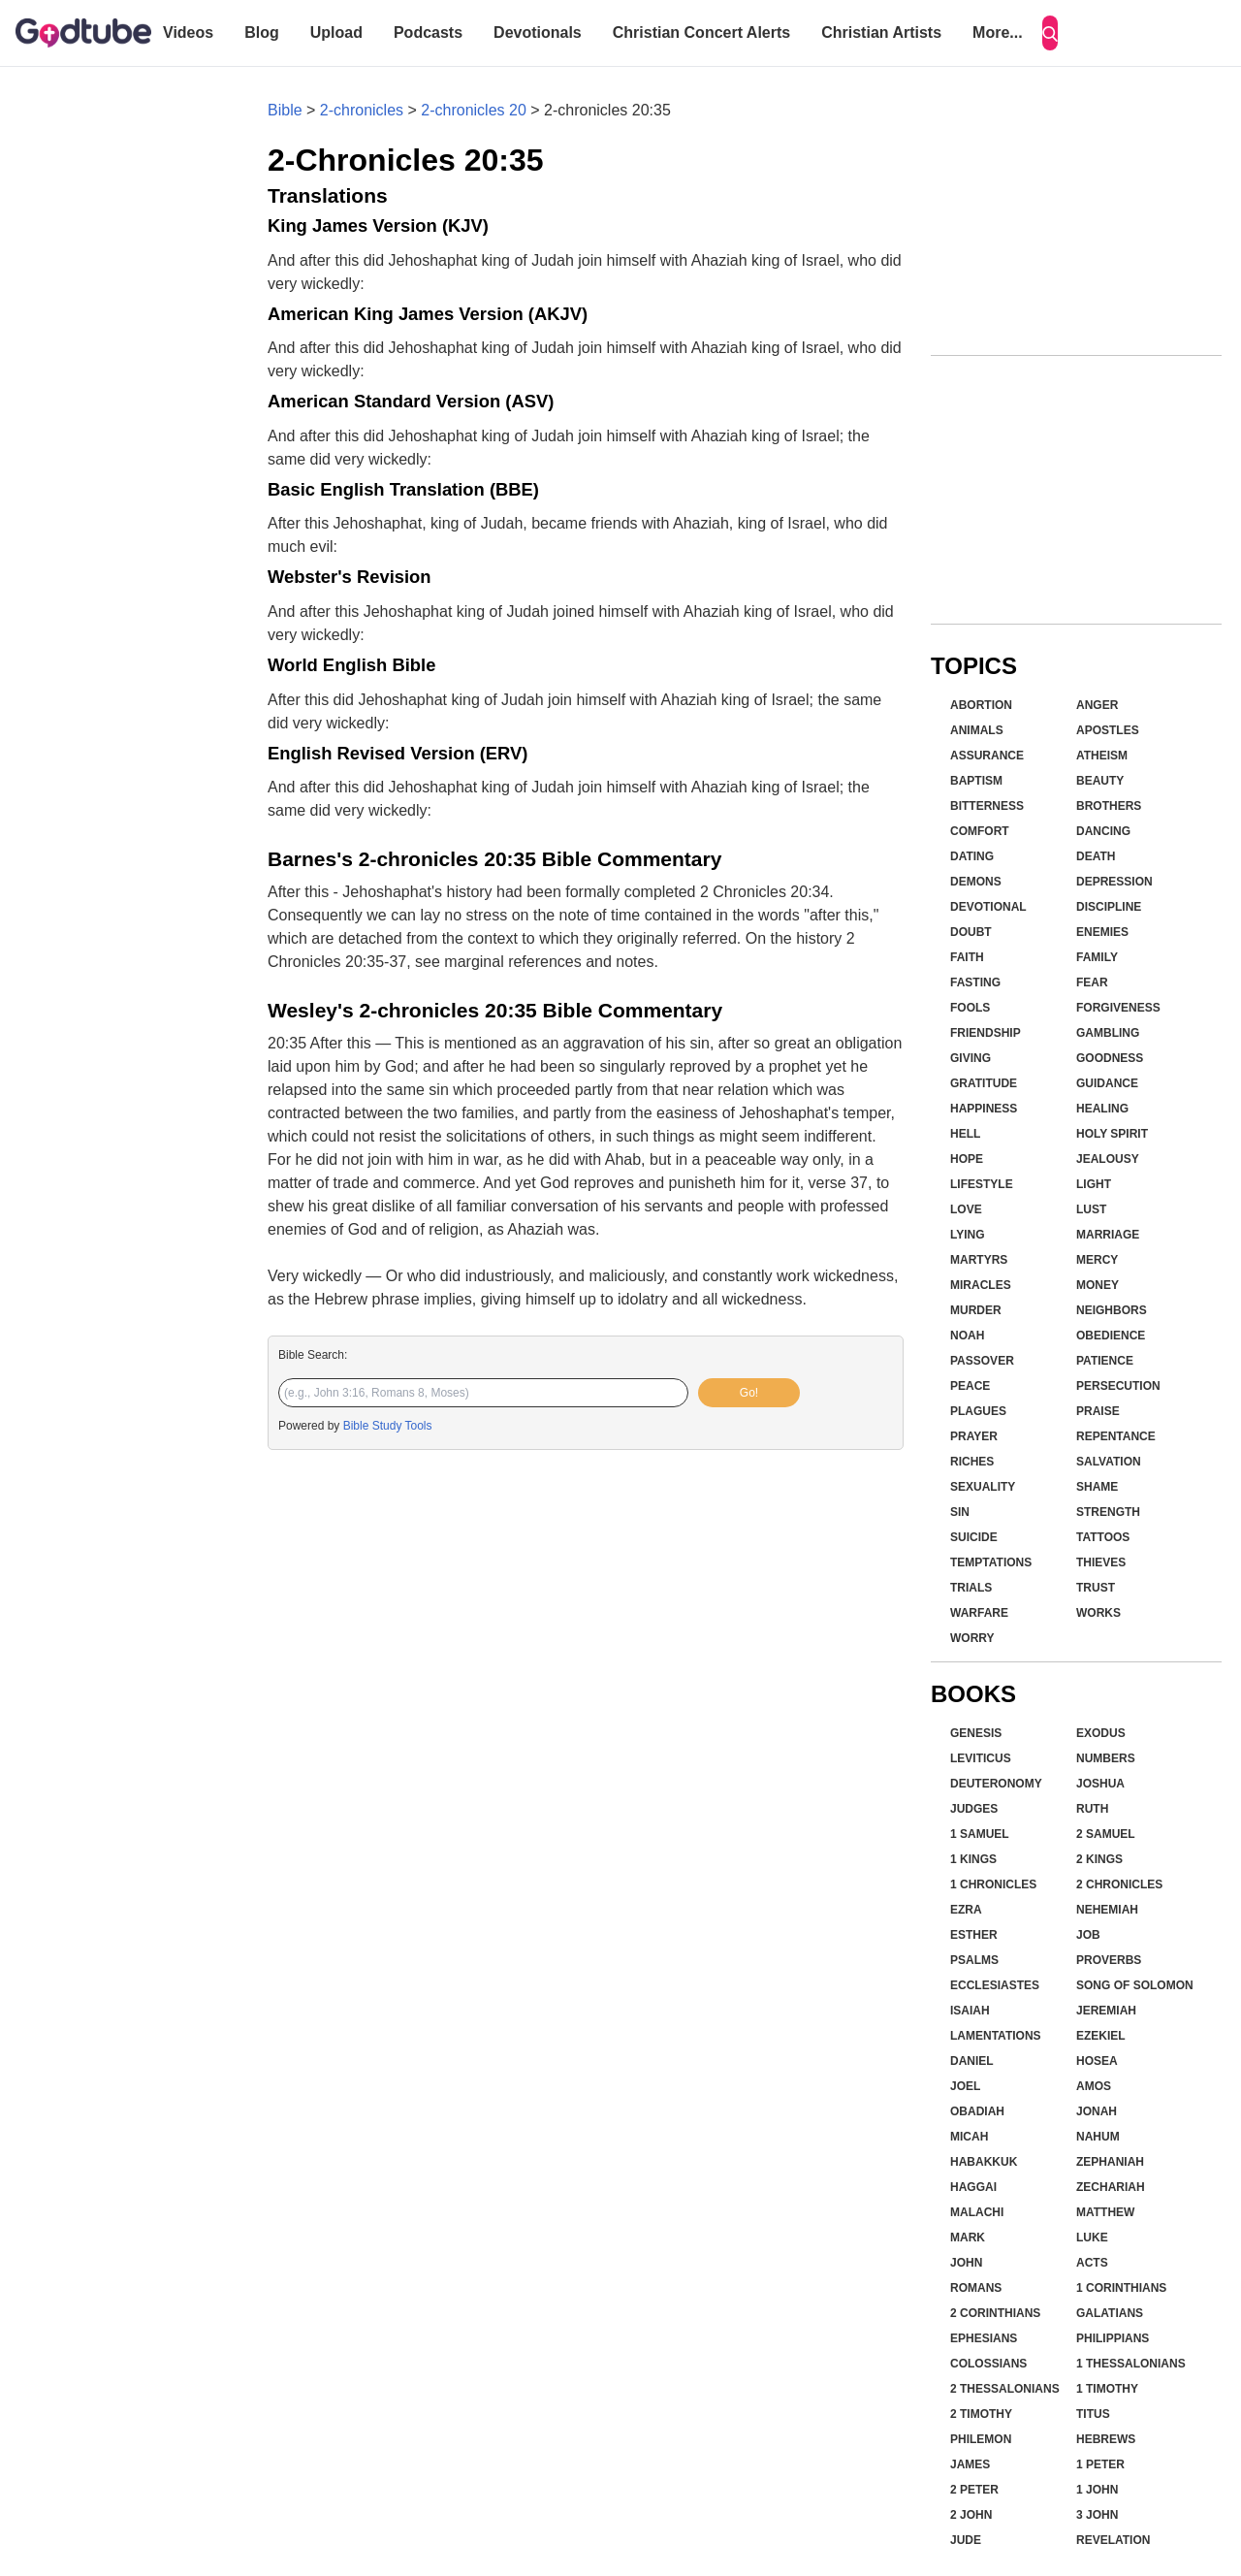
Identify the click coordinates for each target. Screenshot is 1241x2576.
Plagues (978, 1411)
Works (1098, 1613)
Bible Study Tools (387, 1426)
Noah (967, 1335)
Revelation (1113, 2540)
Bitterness (987, 806)
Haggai (973, 2187)
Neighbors (1111, 1310)
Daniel (972, 2061)
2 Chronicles (1119, 1884)
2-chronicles (361, 110)
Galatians (1109, 2313)
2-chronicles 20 (473, 110)
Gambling (1107, 1033)
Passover (982, 1361)
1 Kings (973, 1859)
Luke (1092, 2237)
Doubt (971, 932)
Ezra (966, 1909)
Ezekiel (1101, 2036)
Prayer (974, 1436)
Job (1088, 1935)
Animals (976, 730)
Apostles (1107, 730)
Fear (1092, 982)
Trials (971, 1587)
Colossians (988, 2363)
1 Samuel (979, 1834)
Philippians (1112, 2338)
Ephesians (983, 2338)
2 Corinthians (995, 2313)
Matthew (1105, 2212)
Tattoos (1103, 1537)
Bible (285, 110)
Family (1097, 957)
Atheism (1102, 755)
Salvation (1108, 1461)
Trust (1095, 1587)
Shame (1097, 1487)
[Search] (1050, 33)
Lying (967, 1234)
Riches (972, 1461)
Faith (967, 957)
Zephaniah (1110, 2162)
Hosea (1097, 2061)
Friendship (985, 1033)
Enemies (1102, 932)
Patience (1104, 1361)
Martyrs (978, 1260)
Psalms (974, 1960)
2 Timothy (981, 2414)
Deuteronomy (996, 1783)
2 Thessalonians (1005, 2389)
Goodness (1109, 1058)
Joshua (1100, 1783)
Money (1097, 1285)
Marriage (1107, 1234)
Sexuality (982, 1487)
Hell (965, 1134)
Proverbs (1108, 1960)
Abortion (981, 705)
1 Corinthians (1121, 2288)
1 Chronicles (993, 1884)
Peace (970, 1386)
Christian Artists (881, 32)
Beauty (1100, 781)
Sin (960, 1512)
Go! (749, 1393)
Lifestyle (981, 1184)
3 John (1097, 2515)
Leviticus (980, 1758)
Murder (976, 1310)
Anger (1097, 705)
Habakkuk (983, 2162)
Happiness (983, 1108)
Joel (965, 2086)
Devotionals (537, 32)
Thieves (1101, 1562)
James (970, 2464)
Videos (188, 32)
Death (1095, 856)
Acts (1092, 2263)
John (966, 2263)
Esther (974, 1935)
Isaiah (970, 2010)
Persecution (1118, 1386)
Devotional (988, 907)
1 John (1097, 2489)
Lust (1091, 1209)
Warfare (979, 1613)
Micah (969, 2136)
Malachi (976, 2212)
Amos (1093, 2086)
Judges (974, 1809)
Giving (970, 1058)
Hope (966, 1159)
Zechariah (1110, 2187)
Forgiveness (1118, 1007)
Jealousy (1107, 1159)
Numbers (1105, 1758)
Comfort (979, 831)
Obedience (1110, 1335)
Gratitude (983, 1083)
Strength (1108, 1512)
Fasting (975, 982)
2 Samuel (1105, 1834)
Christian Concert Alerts (701, 32)
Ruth (1092, 1809)
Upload (336, 32)
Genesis (976, 1733)
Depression (1114, 881)
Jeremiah (1106, 2010)
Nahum (1098, 2136)
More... (997, 32)
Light (1093, 1184)
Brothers (1108, 806)
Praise (1098, 1411)
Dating (972, 856)
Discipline (1108, 907)
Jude (965, 2540)
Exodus (1101, 1733)
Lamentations (995, 2036)
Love (966, 1209)
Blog (261, 32)
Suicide (974, 1537)
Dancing (1103, 831)
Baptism (976, 781)
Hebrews (1105, 2439)
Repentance (1116, 1436)
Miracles (980, 1285)
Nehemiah (1107, 1909)
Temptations (991, 1562)
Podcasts (428, 32)
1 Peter (1100, 2464)
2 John (971, 2515)
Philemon (980, 2439)
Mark (967, 2237)
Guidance (1107, 1083)
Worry (972, 1638)
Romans (976, 2288)
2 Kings (1099, 1859)
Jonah (1096, 2111)
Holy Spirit (1112, 1134)
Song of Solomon (1134, 1985)
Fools (970, 1007)
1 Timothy (1107, 2389)
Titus (1093, 2414)
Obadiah (977, 2111)
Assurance (987, 755)
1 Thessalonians (1131, 2363)
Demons (976, 881)
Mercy (1097, 1260)
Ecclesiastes (994, 1985)
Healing (1102, 1108)
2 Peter (974, 2489)
